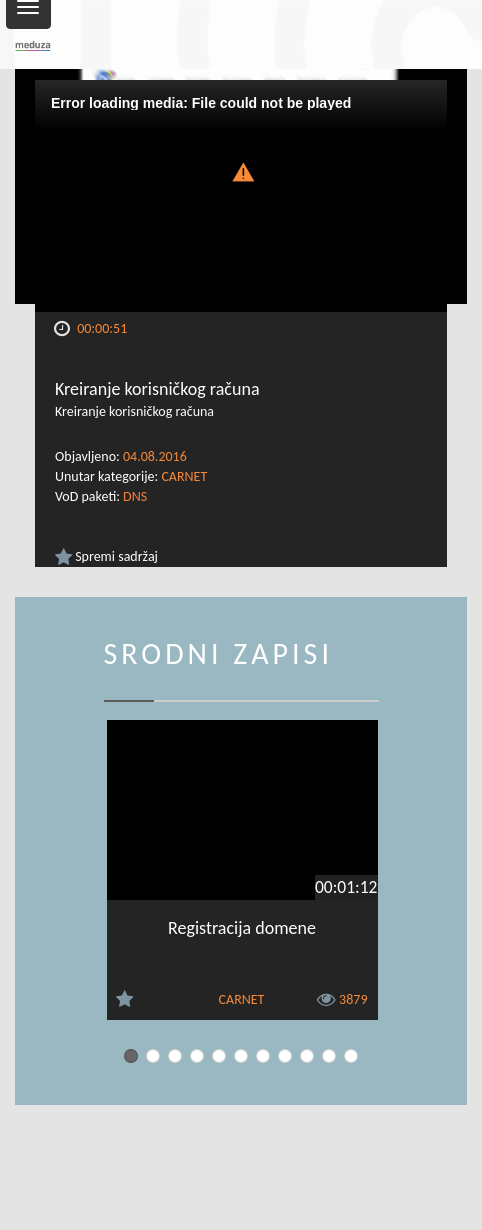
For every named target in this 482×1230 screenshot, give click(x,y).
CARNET (184, 476)
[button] (241, 170)
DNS (135, 496)
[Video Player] (241, 196)
